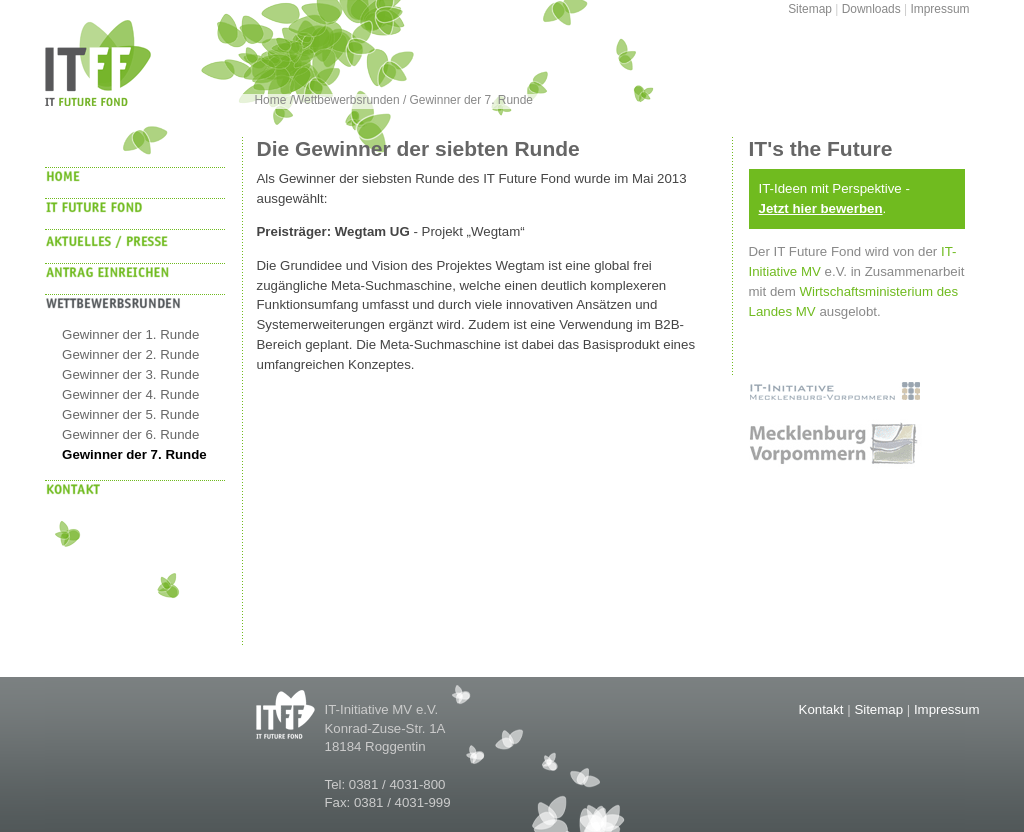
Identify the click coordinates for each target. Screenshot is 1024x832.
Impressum (939, 9)
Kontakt (821, 709)
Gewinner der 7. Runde (471, 100)
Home (272, 100)
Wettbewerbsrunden (346, 100)
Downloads (871, 9)
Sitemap (810, 9)
